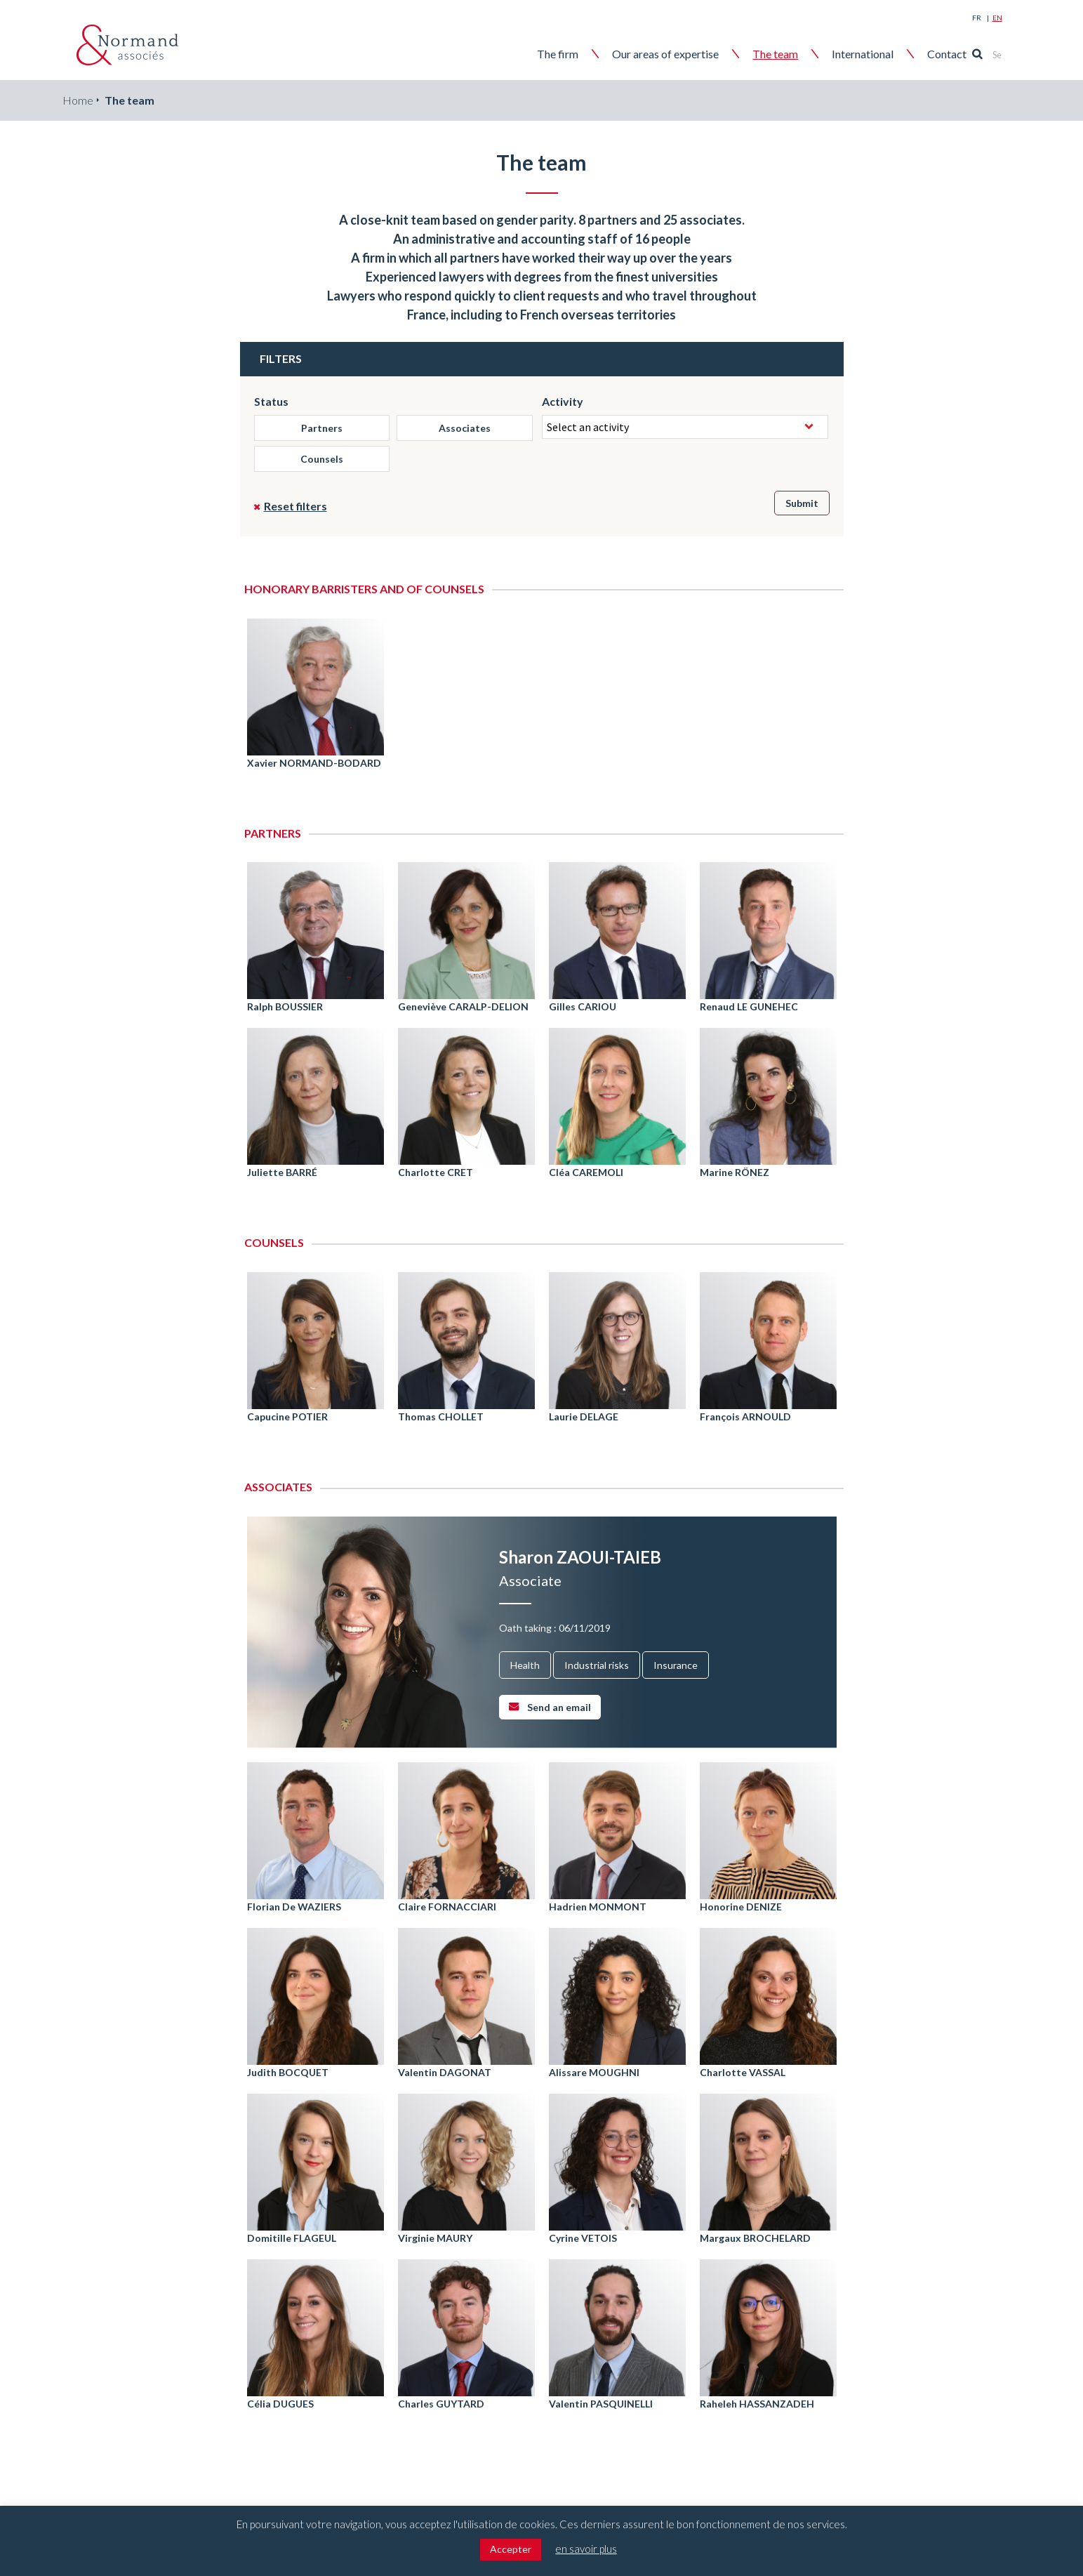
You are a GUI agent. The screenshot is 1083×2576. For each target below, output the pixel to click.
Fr (976, 17)
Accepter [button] (510, 2549)
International (883, 53)
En (997, 17)
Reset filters (295, 506)
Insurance (675, 1665)
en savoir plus (586, 2548)
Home (77, 100)
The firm (578, 53)
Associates (465, 428)
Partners (322, 428)
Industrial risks (596, 1665)
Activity (562, 401)
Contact (967, 53)
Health (525, 1665)
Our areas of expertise (685, 53)
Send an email (559, 1707)
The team (795, 53)
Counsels (321, 459)
